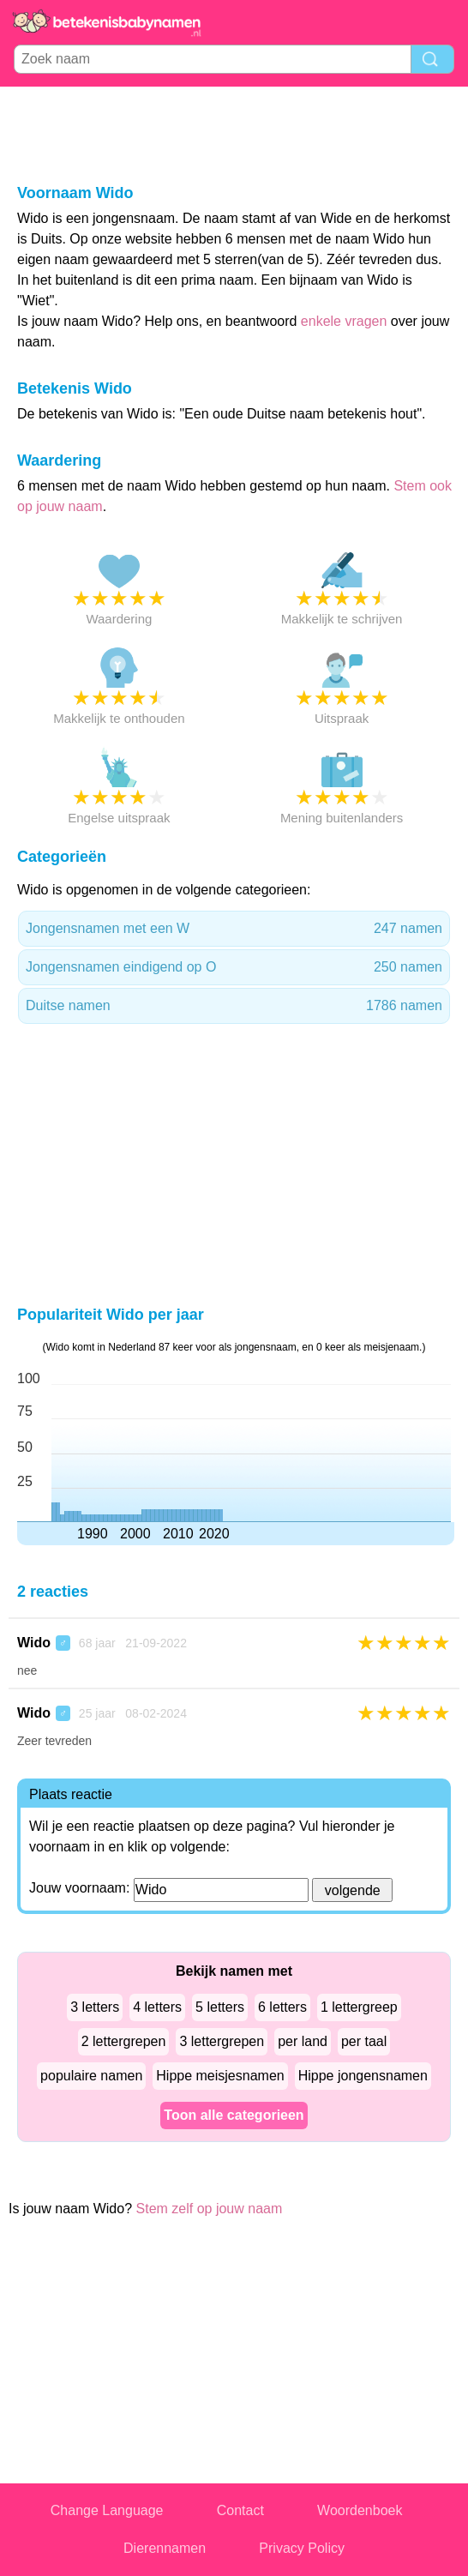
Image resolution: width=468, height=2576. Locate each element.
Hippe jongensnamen (363, 2075)
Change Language (107, 2510)
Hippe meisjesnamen (220, 2075)
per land (302, 2041)
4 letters (157, 2007)
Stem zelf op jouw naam (209, 2208)
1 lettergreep (359, 2007)
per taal (364, 2041)
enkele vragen (344, 321)
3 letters (94, 2007)
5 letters (219, 2007)
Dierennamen (164, 2548)
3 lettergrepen (221, 2041)
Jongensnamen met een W (234, 928)
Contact (240, 2510)
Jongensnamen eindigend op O (234, 967)
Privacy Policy (302, 2548)
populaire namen (91, 2075)
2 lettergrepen (123, 2041)
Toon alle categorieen (233, 2115)
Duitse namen (234, 1006)
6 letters (282, 2007)
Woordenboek (359, 2510)
